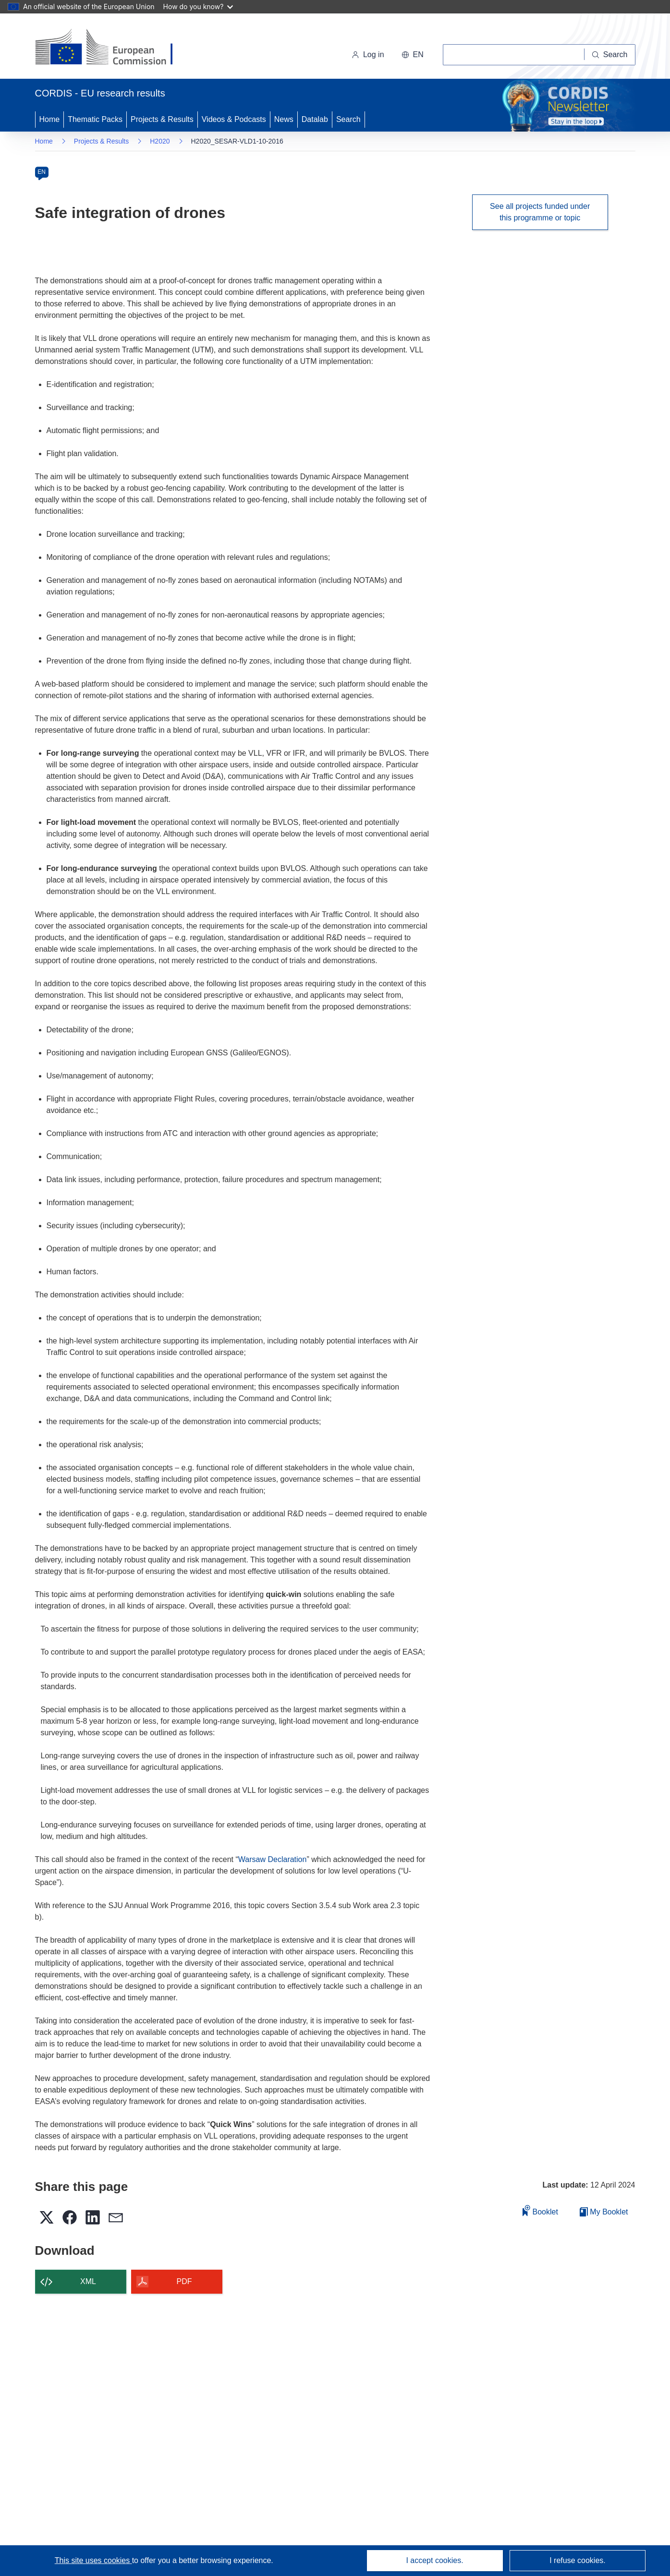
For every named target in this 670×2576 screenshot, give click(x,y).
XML (88, 2281)
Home (49, 119)
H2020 (160, 141)
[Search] (610, 54)
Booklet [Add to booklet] (540, 2210)
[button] (412, 54)
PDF (184, 2281)
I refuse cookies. (577, 2560)
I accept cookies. (434, 2560)
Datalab (315, 119)
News (283, 119)
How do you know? (198, 6)
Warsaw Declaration (272, 1859)
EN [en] (41, 172)
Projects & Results (162, 119)
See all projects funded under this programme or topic (540, 212)
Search (348, 119)
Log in (368, 54)
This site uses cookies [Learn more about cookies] (93, 2560)
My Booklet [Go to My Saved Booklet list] (604, 2211)
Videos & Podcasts (234, 119)
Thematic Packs (95, 119)
